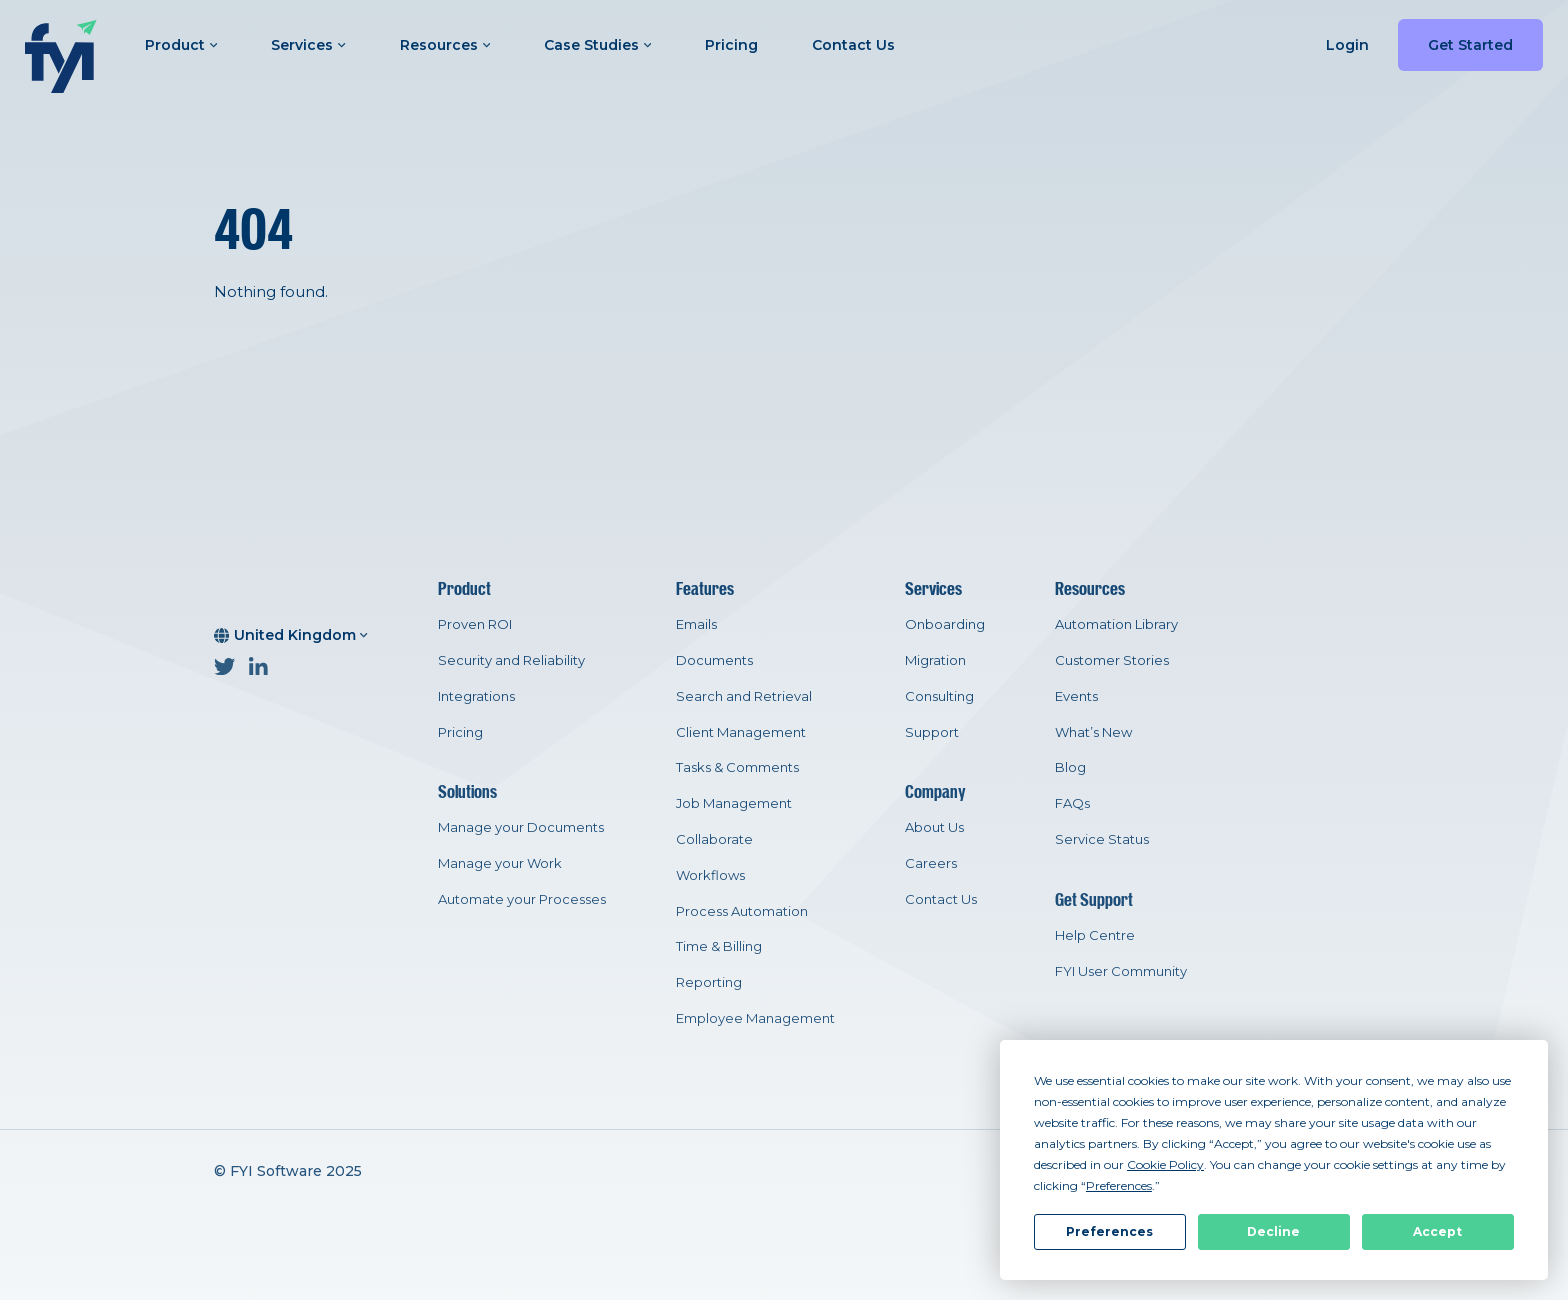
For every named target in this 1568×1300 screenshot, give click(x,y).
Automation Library (1116, 624)
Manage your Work (500, 863)
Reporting (709, 982)
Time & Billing (719, 946)
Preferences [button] (1119, 1185)
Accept (1437, 1231)
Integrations (476, 696)
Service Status (1102, 839)
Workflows (710, 875)
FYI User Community (1121, 971)
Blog (1070, 767)
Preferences (1109, 1231)
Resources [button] (445, 45)
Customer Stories (1112, 660)
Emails (696, 624)
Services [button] (308, 45)
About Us (934, 827)
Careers (931, 863)
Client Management (741, 732)
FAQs (1072, 803)
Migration (935, 660)
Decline (1273, 1231)
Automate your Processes (522, 899)
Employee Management (755, 1018)
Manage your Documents (521, 827)
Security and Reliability (511, 660)
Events (1076, 696)
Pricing (731, 45)
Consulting (939, 696)
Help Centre (1095, 935)
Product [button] (181, 45)
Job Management (734, 803)
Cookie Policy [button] (1165, 1164)
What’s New (1093, 732)
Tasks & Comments (737, 767)
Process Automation (742, 911)
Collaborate (714, 839)
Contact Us (853, 45)
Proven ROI (475, 624)
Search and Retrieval (744, 696)
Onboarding (945, 624)
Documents (714, 660)
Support (932, 732)
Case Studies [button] (597, 45)
